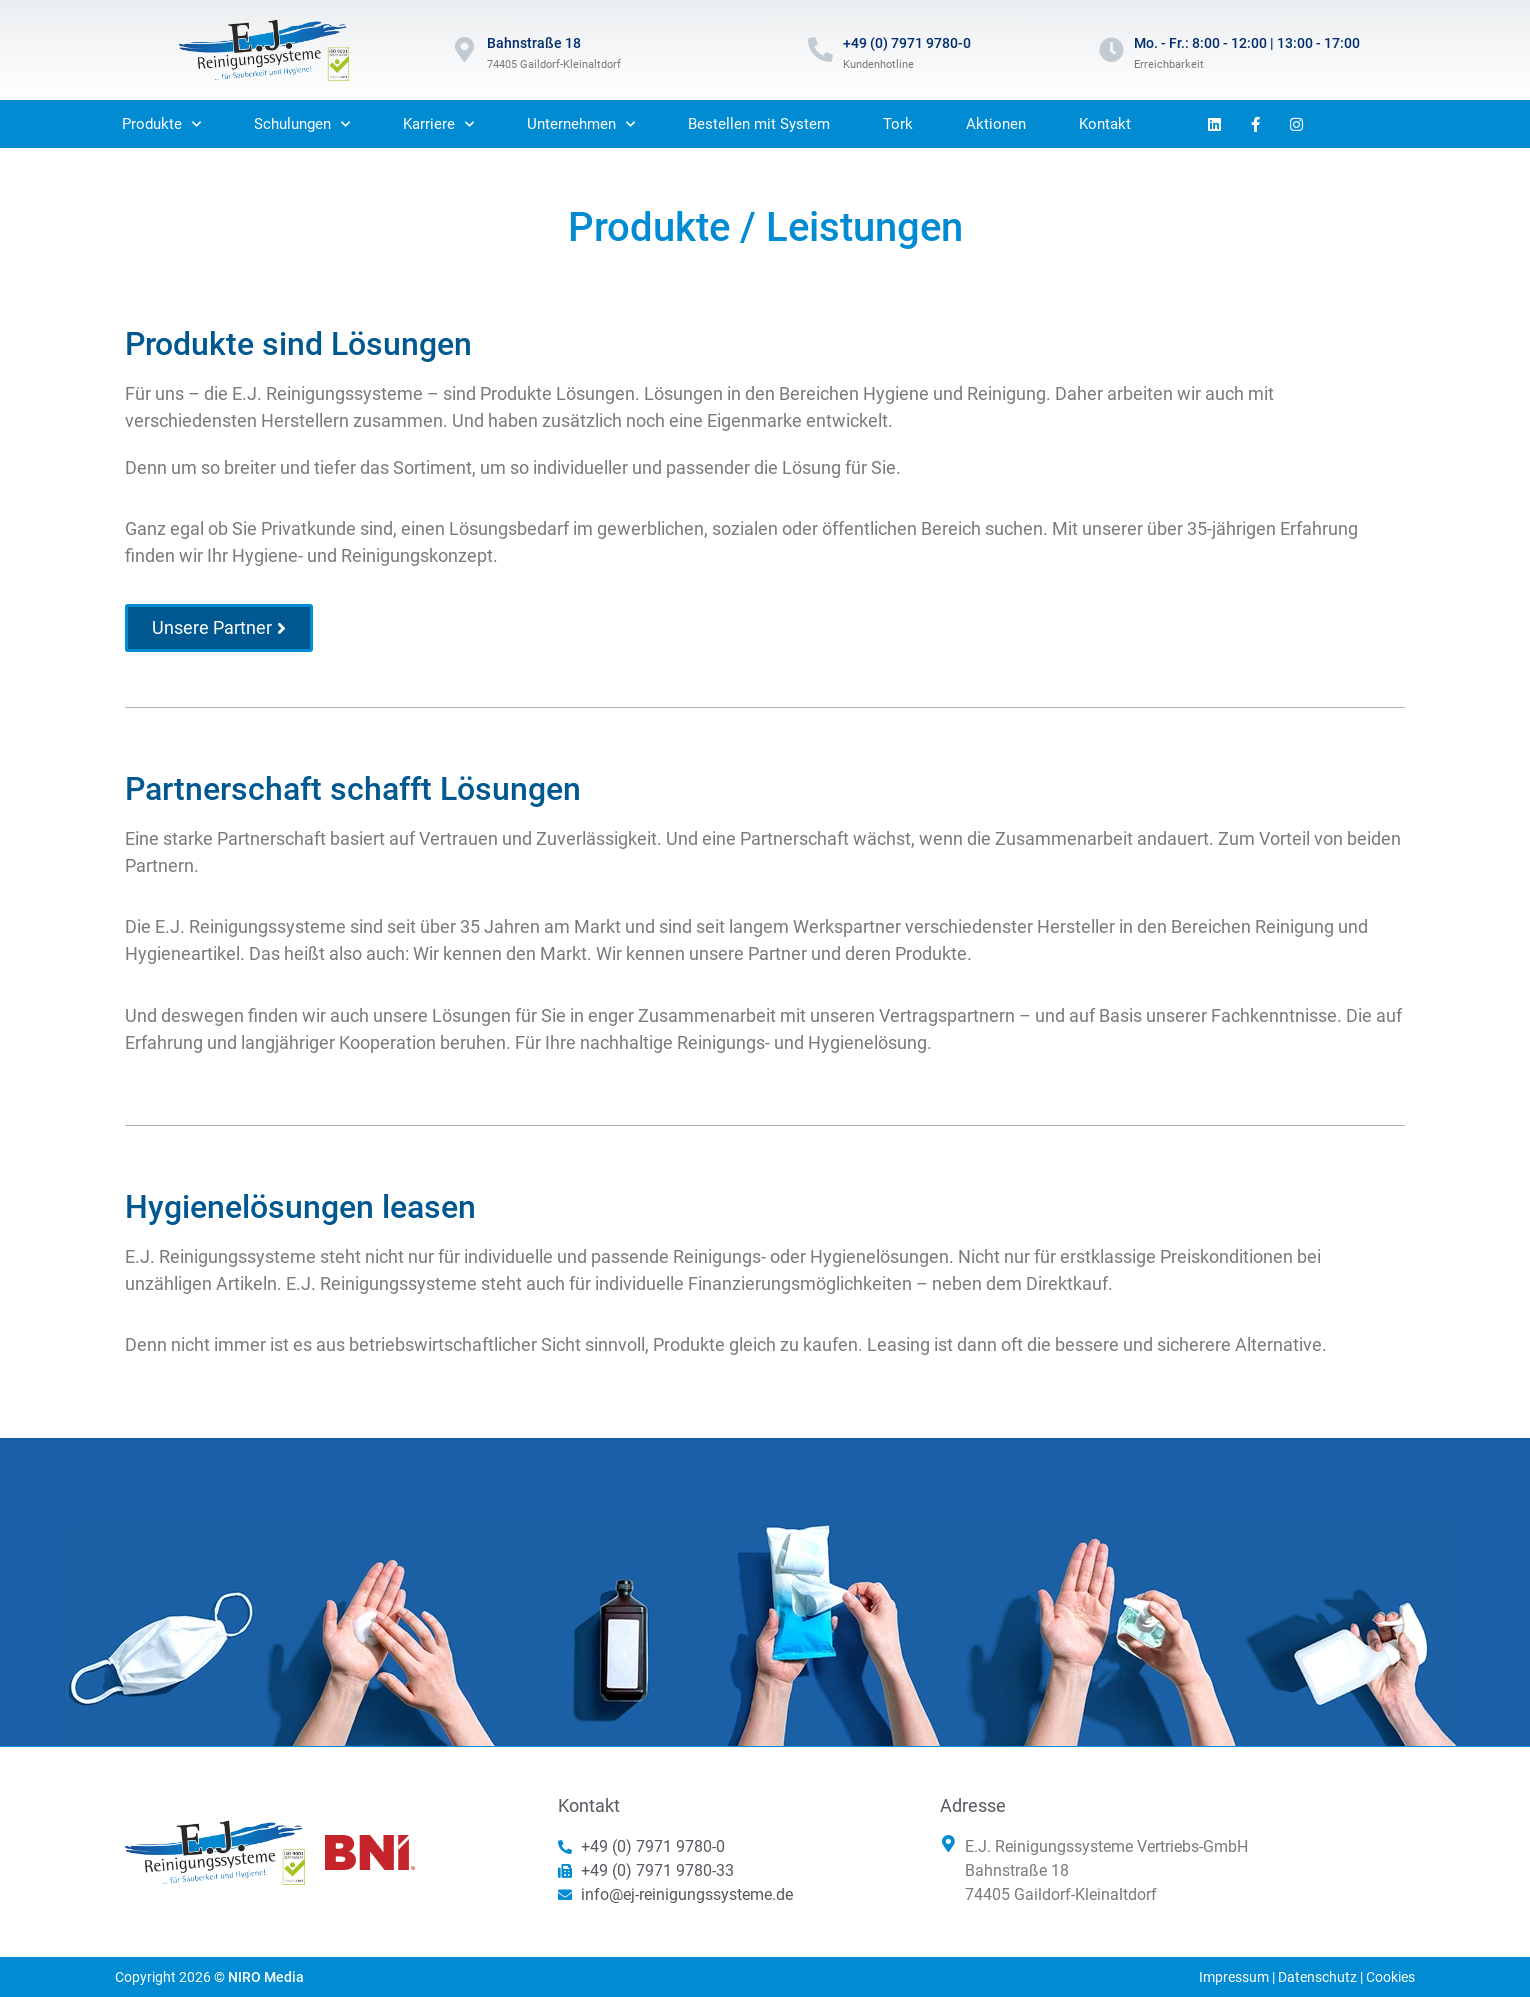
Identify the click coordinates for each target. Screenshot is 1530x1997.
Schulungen (302, 124)
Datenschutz (1317, 1977)
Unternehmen (581, 124)
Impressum (1234, 1977)
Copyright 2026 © (209, 1977)
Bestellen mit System (759, 124)
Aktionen (996, 124)
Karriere (438, 124)
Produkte (161, 124)
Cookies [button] (1390, 1977)
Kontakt (1105, 124)
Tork (898, 124)
